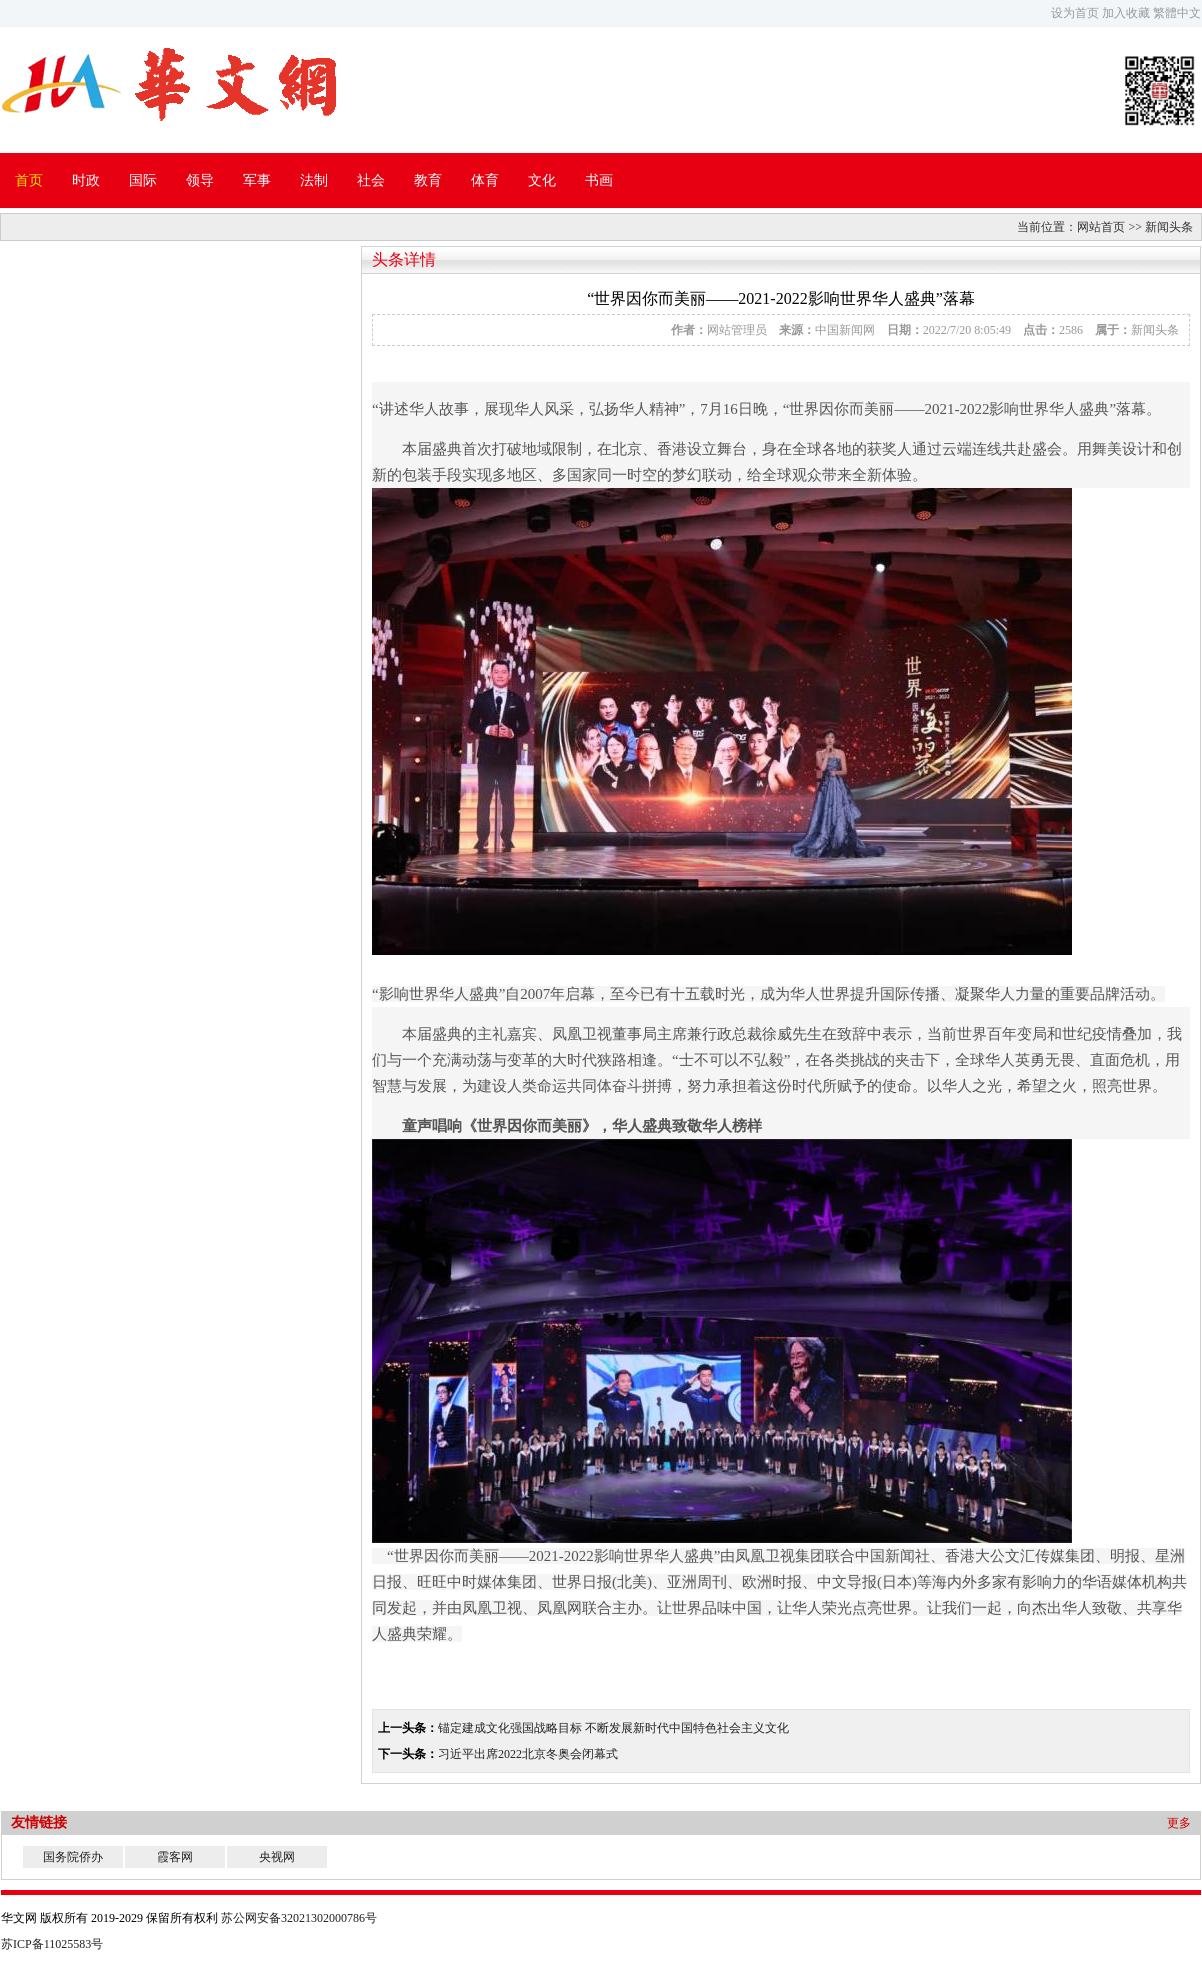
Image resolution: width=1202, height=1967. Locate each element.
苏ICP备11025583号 (52, 1944)
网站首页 (1101, 227)
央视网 (277, 1857)
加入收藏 (1126, 13)
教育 (428, 180)
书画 (599, 180)
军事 (257, 180)
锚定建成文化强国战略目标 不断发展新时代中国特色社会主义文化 (613, 1728)
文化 (542, 180)
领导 (200, 180)
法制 (314, 180)
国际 (143, 180)
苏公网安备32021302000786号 (299, 1918)
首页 (29, 180)
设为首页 (1075, 13)
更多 (1179, 1823)
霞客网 (175, 1857)
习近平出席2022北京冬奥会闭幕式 (528, 1754)
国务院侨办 (73, 1857)
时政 (86, 180)
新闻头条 (1169, 227)
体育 (485, 180)
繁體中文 (1177, 13)
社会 (371, 180)
